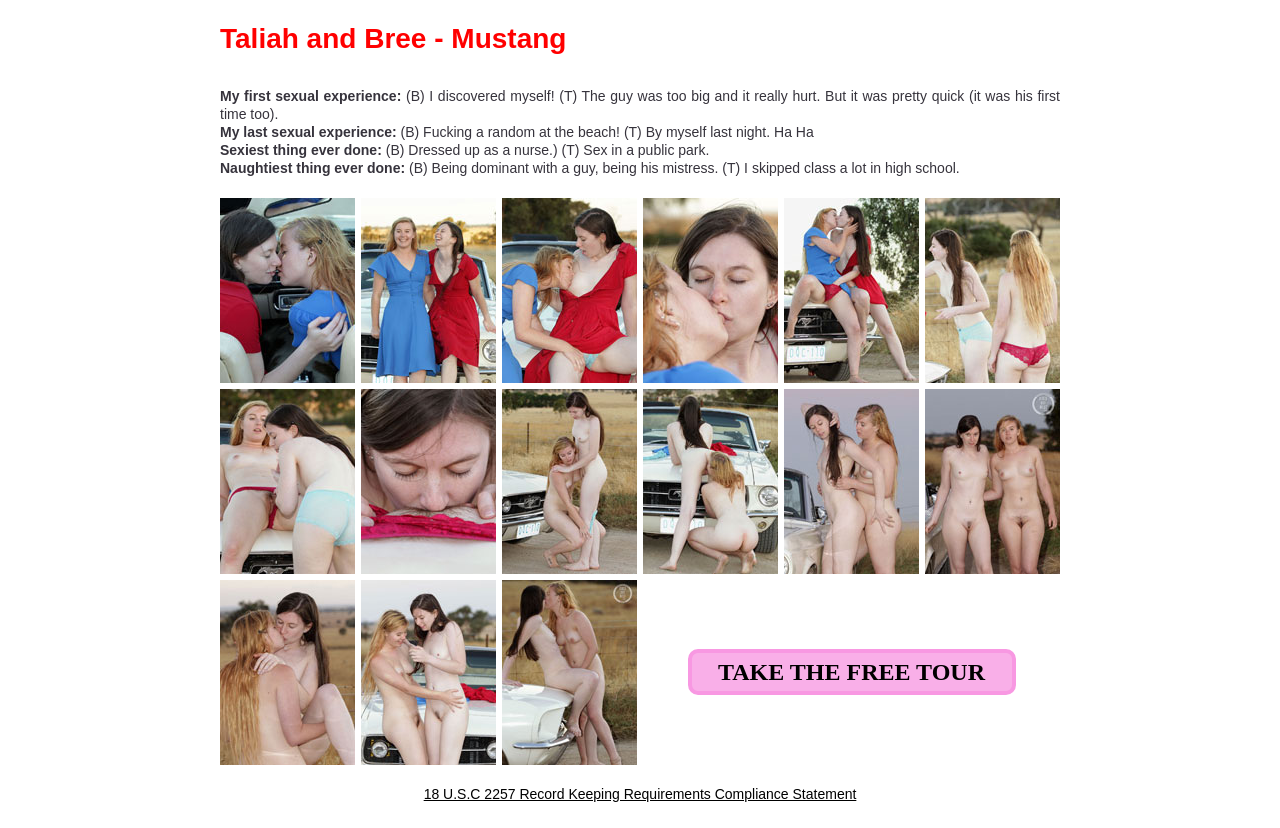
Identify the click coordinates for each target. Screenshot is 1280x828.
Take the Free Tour (851, 672)
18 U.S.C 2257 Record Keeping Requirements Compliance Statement (640, 794)
